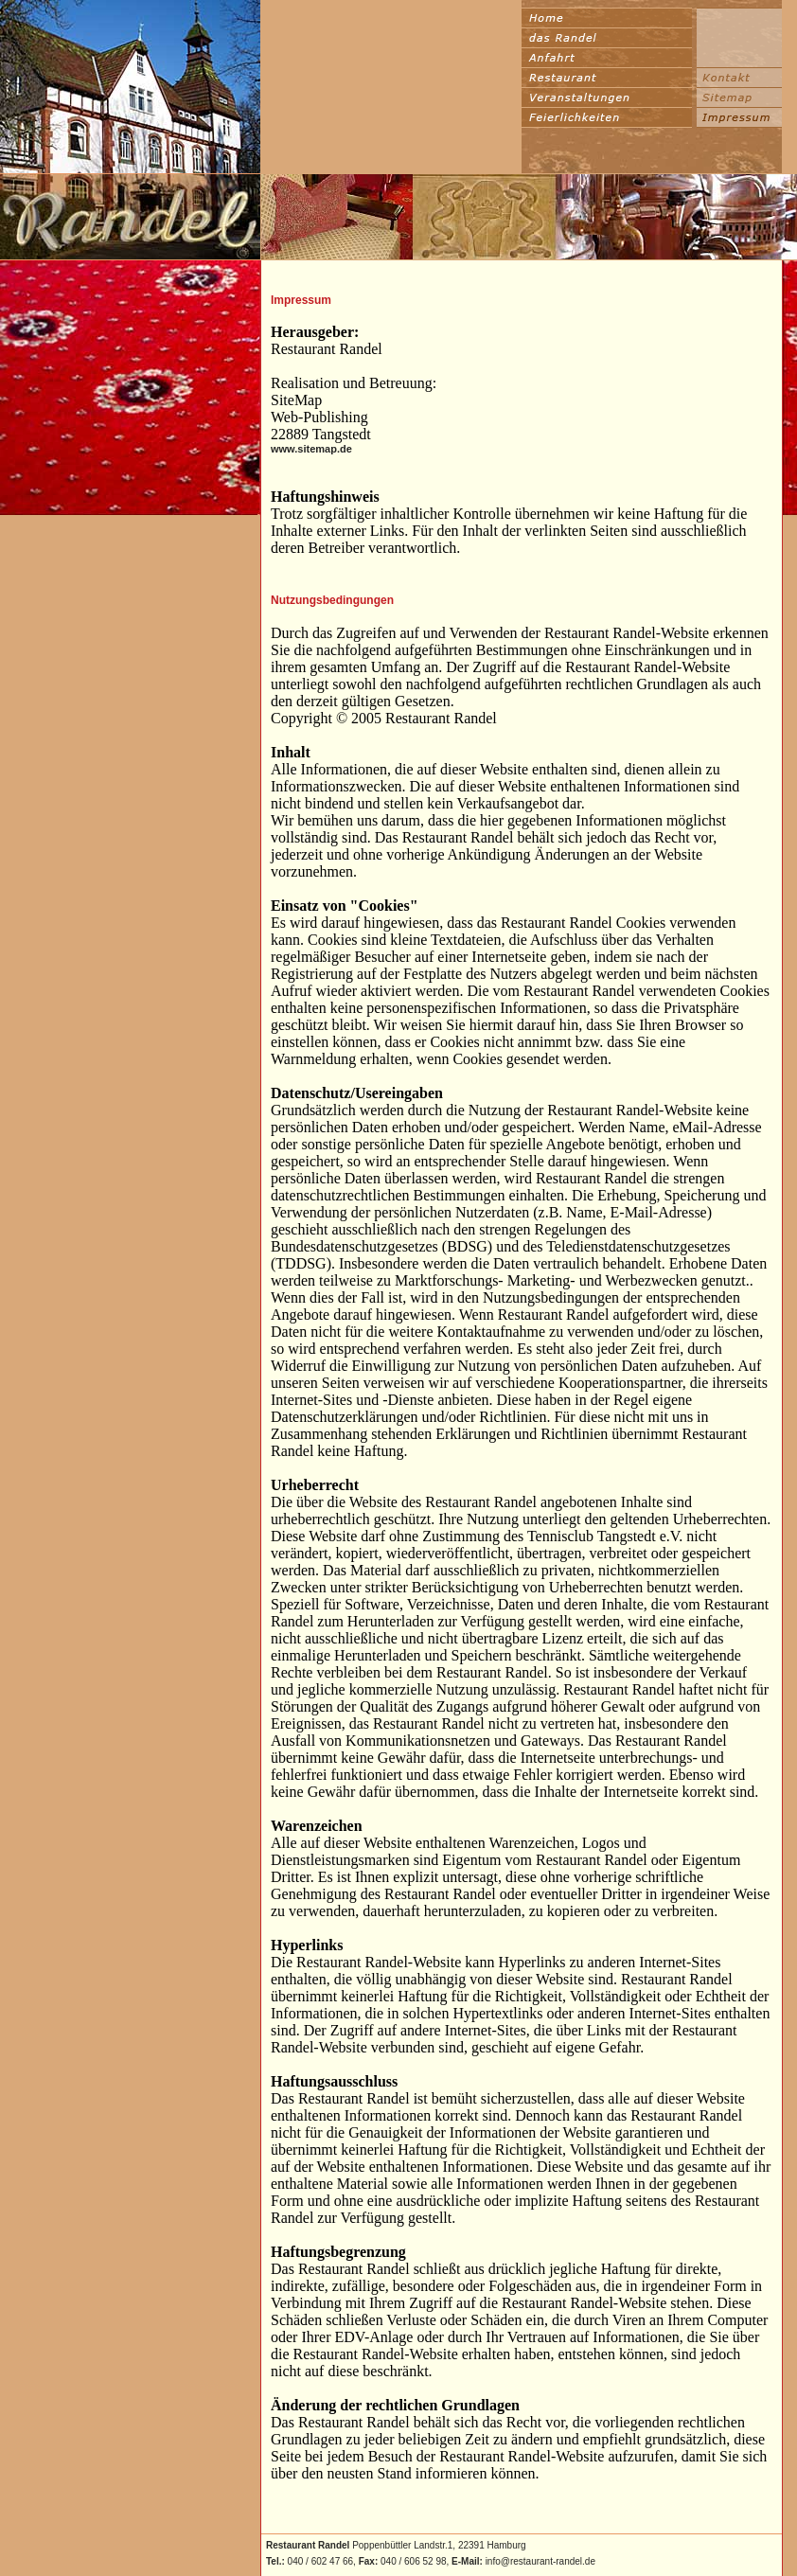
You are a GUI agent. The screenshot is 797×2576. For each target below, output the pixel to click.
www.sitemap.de (311, 448)
